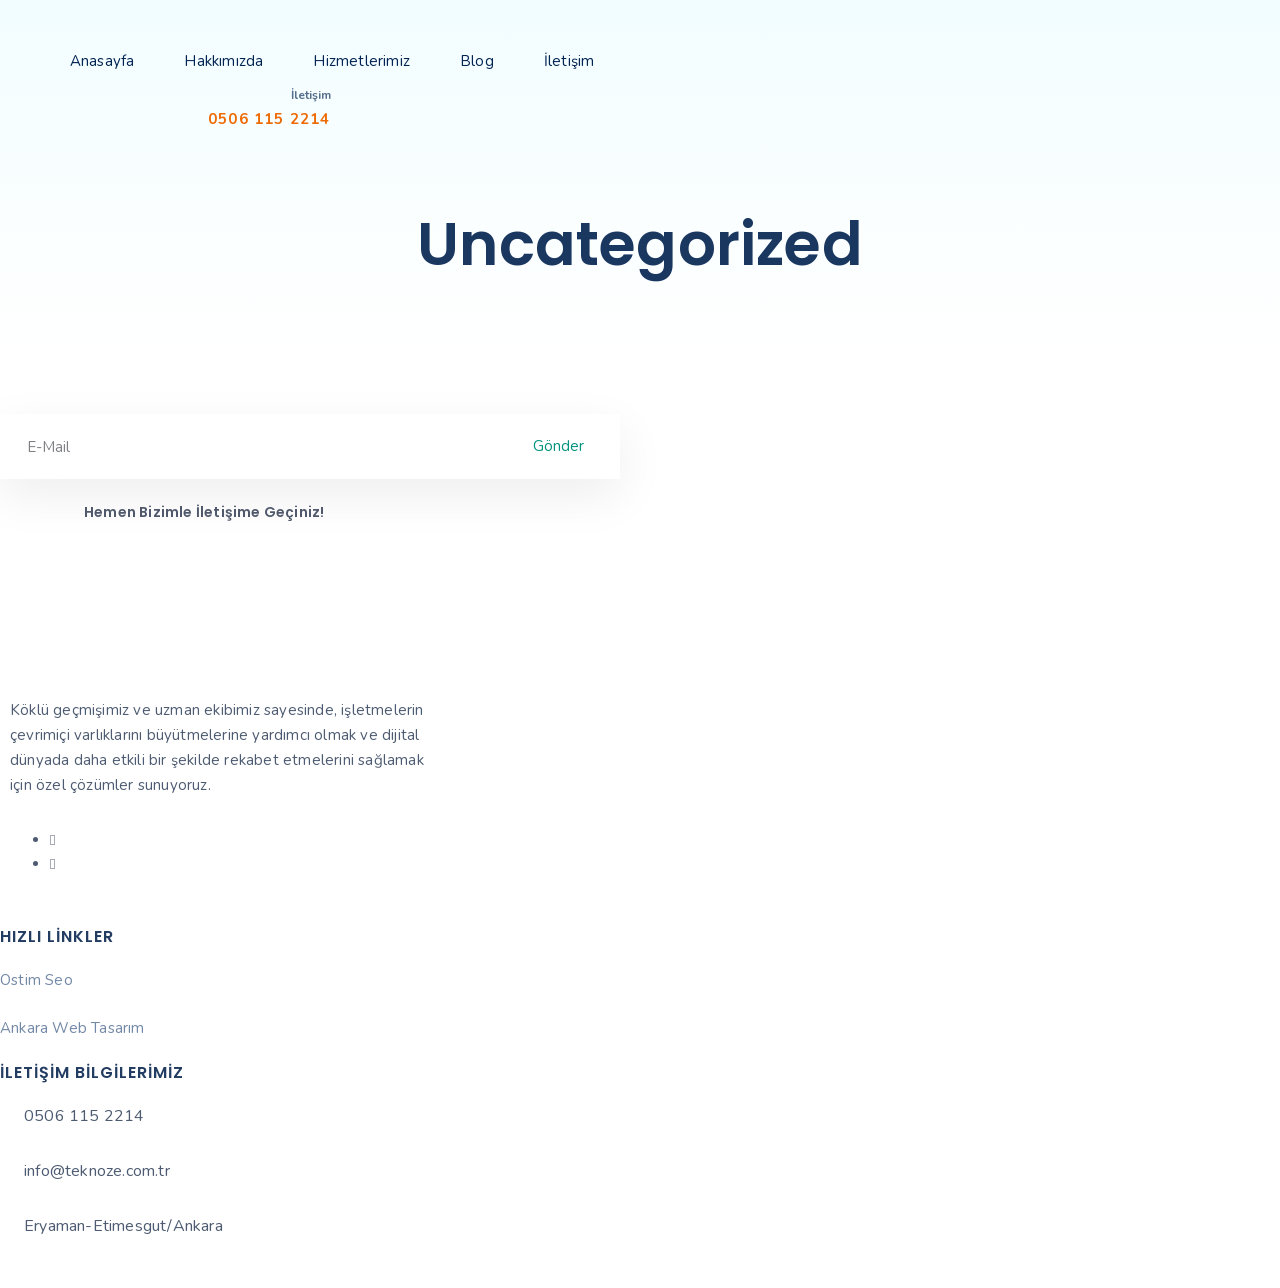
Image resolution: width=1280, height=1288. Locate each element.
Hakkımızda (223, 61)
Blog (477, 61)
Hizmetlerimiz (361, 61)
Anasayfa (102, 61)
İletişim (569, 61)
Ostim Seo (36, 980)
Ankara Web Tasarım (72, 1028)
